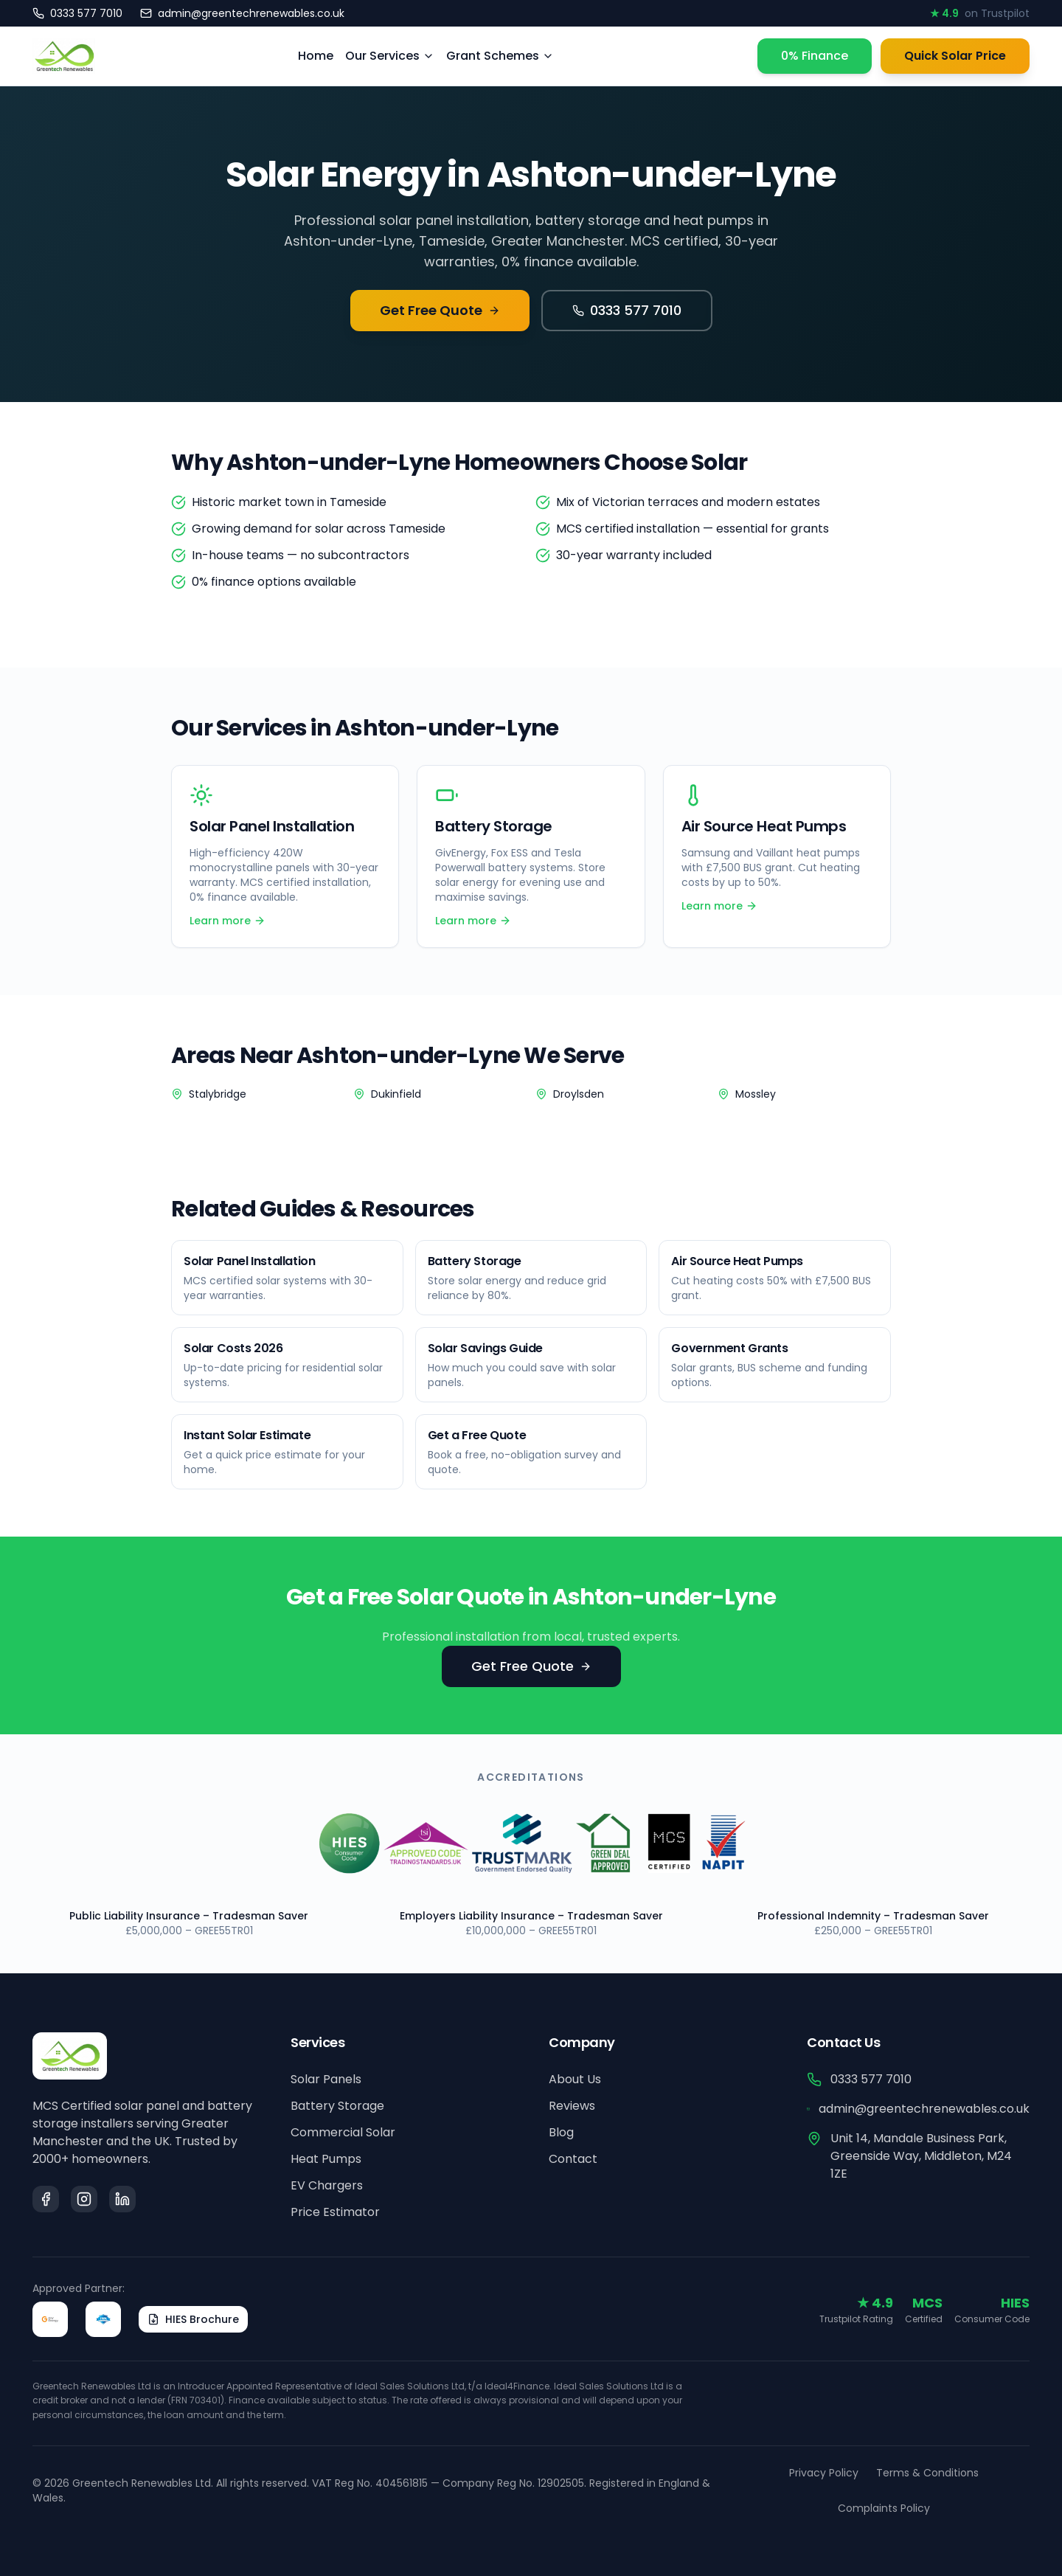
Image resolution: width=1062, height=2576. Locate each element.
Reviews (572, 2105)
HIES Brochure (193, 2319)
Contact (573, 2158)
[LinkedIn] (122, 2199)
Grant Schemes (500, 55)
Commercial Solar (343, 2132)
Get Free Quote (440, 310)
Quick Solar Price (955, 55)
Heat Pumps (326, 2158)
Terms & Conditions (927, 2472)
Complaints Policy (884, 2508)
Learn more (228, 920)
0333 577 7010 (626, 310)
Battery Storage (337, 2105)
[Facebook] (45, 2199)
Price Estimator (335, 2211)
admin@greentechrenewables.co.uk (918, 2108)
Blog (561, 2132)
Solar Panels (326, 2079)
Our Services (389, 55)
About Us (575, 2079)
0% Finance (814, 55)
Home (315, 55)
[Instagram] (84, 2199)
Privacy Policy (823, 2472)
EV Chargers (327, 2185)
